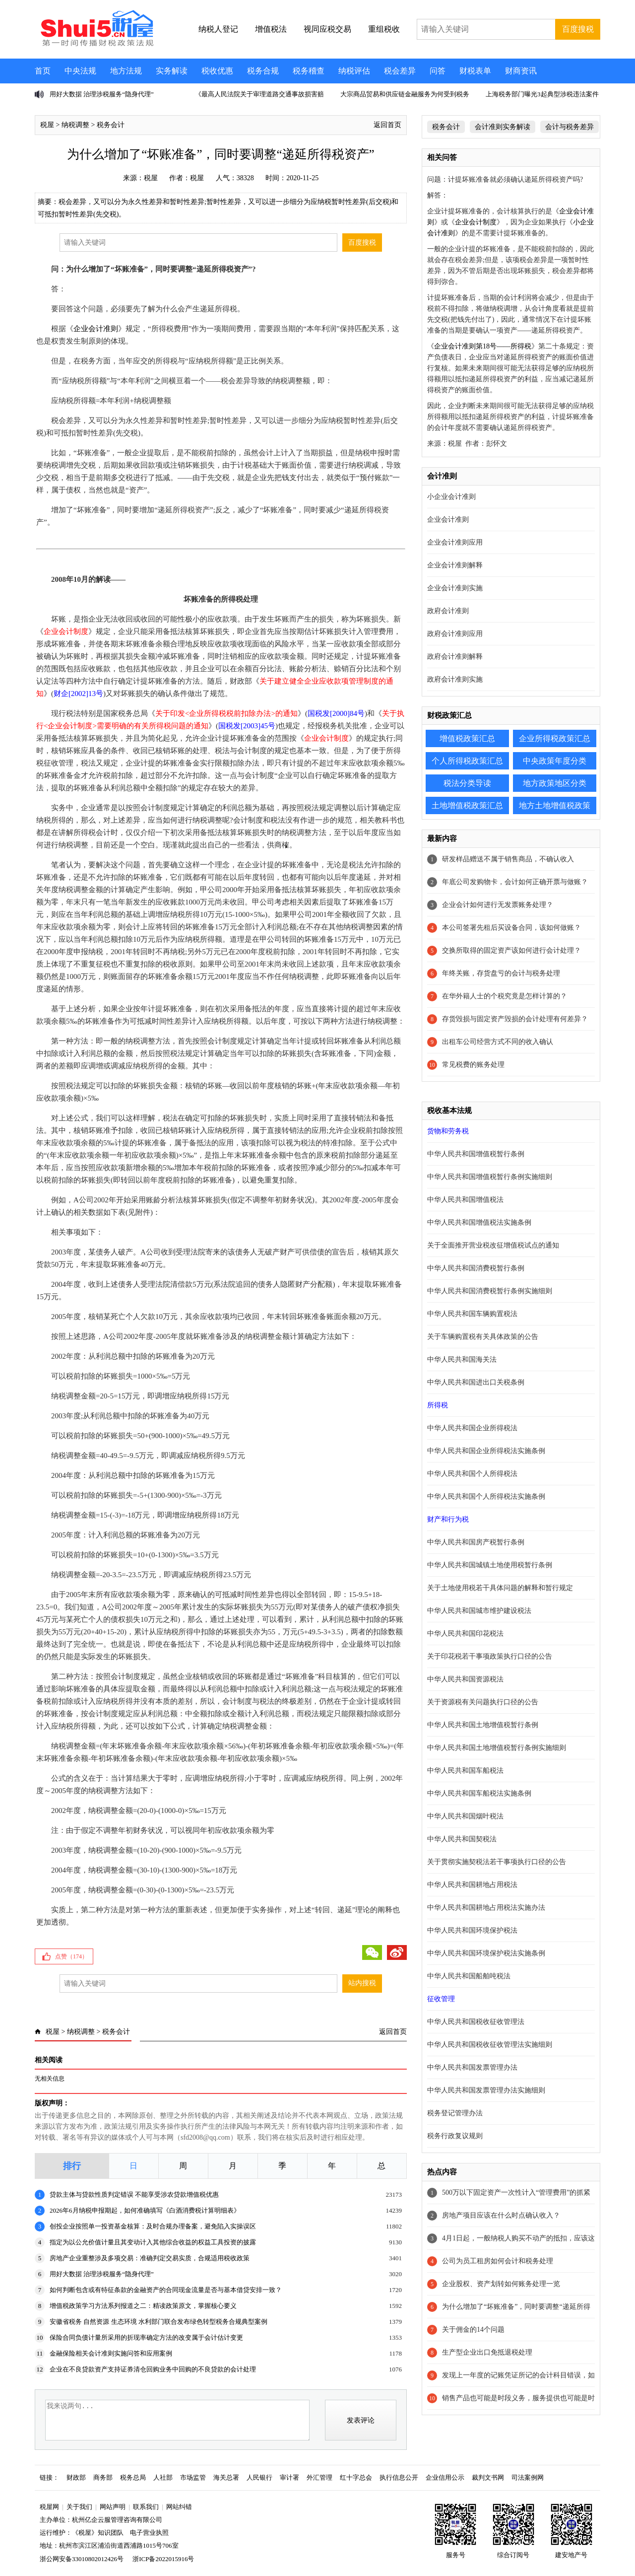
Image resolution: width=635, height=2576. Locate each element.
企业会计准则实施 (455, 588)
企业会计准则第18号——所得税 (482, 346)
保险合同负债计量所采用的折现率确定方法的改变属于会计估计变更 (146, 2337)
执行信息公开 (399, 2477)
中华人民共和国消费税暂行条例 (475, 1268)
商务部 (103, 2477)
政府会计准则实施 (455, 679)
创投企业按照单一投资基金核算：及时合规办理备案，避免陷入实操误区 (153, 2226)
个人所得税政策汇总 (467, 761)
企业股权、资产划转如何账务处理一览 (501, 2284)
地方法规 (126, 71)
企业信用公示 (445, 2477)
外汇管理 (319, 2477)
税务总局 (133, 2477)
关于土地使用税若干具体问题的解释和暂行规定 (500, 1588)
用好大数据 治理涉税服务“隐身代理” (102, 94)
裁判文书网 (488, 2477)
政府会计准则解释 (455, 656)
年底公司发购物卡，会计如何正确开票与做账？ (515, 882)
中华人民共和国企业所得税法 (472, 1428)
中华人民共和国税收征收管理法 (475, 2021)
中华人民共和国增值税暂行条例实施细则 (489, 1177)
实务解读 (172, 71)
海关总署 (226, 2477)
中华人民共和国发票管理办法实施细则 (486, 2090)
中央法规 (80, 71)
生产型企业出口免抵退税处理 (487, 2352)
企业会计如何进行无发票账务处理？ (497, 904)
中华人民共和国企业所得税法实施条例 (486, 1451)
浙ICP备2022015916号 (163, 2559)
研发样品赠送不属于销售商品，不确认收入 (508, 859)
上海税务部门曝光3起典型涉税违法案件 (542, 94)
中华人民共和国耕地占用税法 (472, 1884)
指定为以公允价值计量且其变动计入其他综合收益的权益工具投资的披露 (153, 2242)
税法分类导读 (467, 783)
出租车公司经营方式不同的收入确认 (497, 1041)
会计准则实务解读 (502, 127)
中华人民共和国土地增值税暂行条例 (482, 1725)
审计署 (289, 2477)
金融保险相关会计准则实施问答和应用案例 (111, 2353)
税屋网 (49, 2506)
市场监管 (193, 2477)
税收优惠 (217, 71)
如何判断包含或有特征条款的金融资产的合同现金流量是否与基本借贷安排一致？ (166, 2290)
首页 (43, 71)
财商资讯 (521, 71)
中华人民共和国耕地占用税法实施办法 (486, 1907)
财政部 (76, 2477)
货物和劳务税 (448, 1131)
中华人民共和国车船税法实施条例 (479, 1793)
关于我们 (79, 2506)
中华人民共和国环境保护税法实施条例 (486, 1953)
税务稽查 (308, 71)
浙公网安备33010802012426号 (82, 2559)
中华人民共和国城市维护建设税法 (479, 1610)
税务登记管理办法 (455, 2113)
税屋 (47, 125)
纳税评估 (354, 71)
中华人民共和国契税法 (462, 1839)
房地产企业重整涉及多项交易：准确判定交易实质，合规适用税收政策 (150, 2258)
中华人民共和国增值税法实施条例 (479, 1222)
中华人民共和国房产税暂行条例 (475, 1542)
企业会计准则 (95, 329)
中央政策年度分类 (554, 761)
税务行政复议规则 (455, 2136)
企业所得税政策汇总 (554, 738)
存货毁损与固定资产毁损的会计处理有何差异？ (515, 1019)
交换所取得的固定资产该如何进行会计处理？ (511, 950)
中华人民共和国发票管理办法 (472, 2067)
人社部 (163, 2477)
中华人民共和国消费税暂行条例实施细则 (489, 1291)
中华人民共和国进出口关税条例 (475, 1382)
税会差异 (400, 71)
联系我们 (146, 2506)
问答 (437, 71)
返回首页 (387, 125)
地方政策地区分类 (554, 783)
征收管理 (441, 1999)
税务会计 (111, 125)
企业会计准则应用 (455, 542)
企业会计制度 (476, 222)
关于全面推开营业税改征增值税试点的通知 (493, 1245)
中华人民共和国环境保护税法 (472, 1930)
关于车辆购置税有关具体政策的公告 (482, 1336)
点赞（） (71, 1956)
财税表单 (475, 71)
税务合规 (263, 71)
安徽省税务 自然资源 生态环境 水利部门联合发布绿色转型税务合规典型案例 (158, 2321)
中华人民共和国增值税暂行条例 (475, 1154)
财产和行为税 (448, 1519)
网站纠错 (179, 2506)
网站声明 (113, 2506)
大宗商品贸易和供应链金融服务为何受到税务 (404, 94)
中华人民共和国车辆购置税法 (472, 1314)
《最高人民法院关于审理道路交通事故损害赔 (259, 94)
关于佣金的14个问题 (473, 2329)
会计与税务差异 (569, 127)
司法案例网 (527, 2477)
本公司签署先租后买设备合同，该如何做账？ (511, 927)
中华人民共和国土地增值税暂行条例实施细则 (496, 1747)
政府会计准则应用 (455, 633)
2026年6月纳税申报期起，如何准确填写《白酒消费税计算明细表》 (145, 2210)
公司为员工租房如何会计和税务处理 (497, 2261)
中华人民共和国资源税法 (465, 1679)
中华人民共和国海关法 (462, 1359)
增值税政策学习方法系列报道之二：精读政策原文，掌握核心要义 (143, 2305)
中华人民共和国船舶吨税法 (468, 1976)
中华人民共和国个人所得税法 (472, 1473)
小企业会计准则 (451, 496)
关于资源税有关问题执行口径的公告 (482, 1702)
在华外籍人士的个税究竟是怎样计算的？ (504, 996)
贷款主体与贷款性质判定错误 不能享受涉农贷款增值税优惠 (134, 2194)
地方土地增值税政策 (554, 805)
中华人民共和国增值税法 (465, 1199)
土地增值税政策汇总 (467, 805)
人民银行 (259, 2477)
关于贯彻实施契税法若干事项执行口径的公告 (496, 1862)
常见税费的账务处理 (473, 1064)
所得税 (437, 1405)
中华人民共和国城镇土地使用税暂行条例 (489, 1565)
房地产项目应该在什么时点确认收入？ (501, 2215)
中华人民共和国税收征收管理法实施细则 (489, 2044)
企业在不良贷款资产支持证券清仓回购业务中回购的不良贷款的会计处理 (153, 2369)
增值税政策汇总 (467, 738)
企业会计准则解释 (455, 565)
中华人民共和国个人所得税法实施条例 (486, 1496)
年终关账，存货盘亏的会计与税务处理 (501, 973)
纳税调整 (75, 125)
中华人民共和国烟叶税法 (465, 1816)
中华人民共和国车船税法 (465, 1770)
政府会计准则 (448, 611)
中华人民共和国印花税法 (465, 1633)
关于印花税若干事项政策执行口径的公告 (489, 1656)
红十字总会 (356, 2477)
